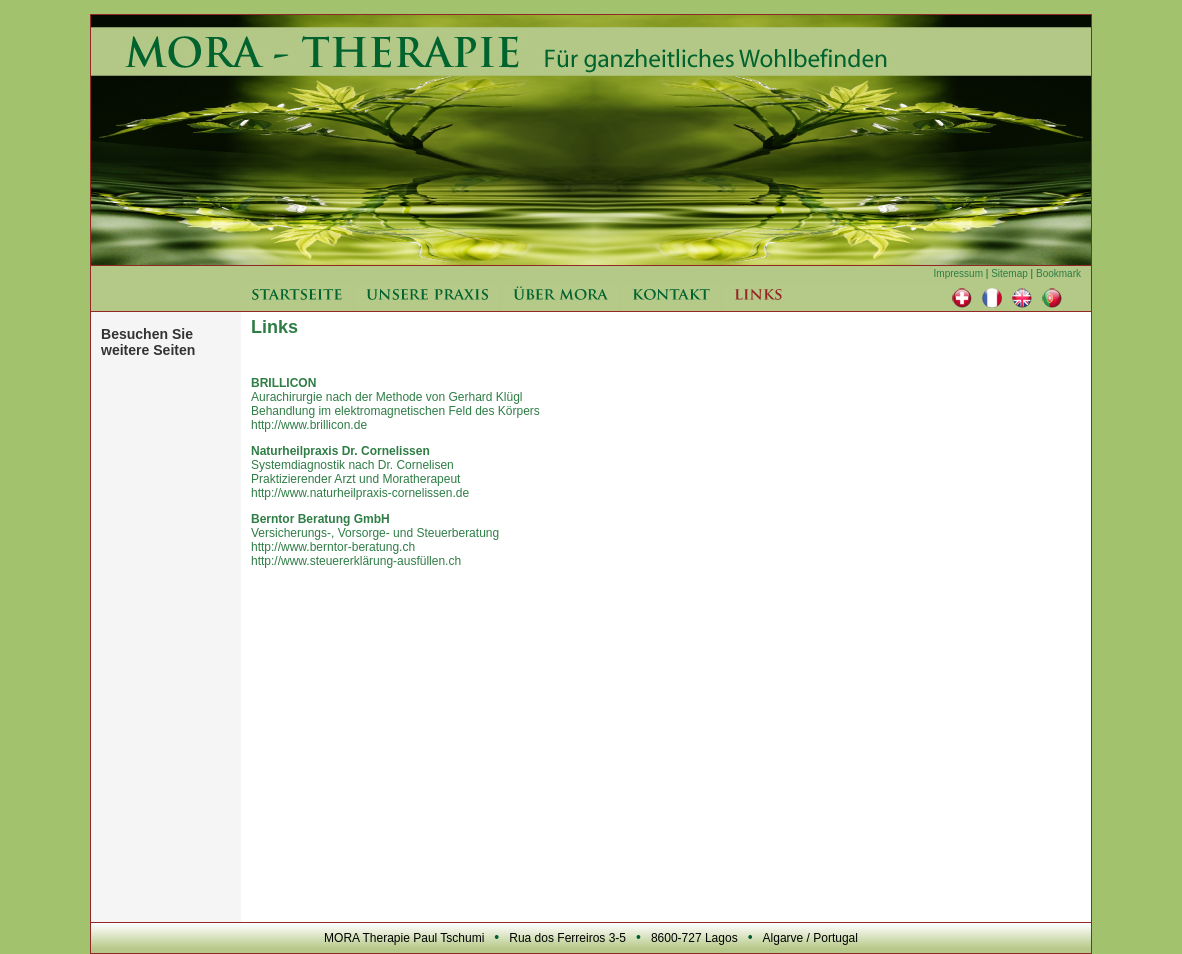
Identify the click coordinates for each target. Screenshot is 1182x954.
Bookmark (1058, 273)
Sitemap (1009, 273)
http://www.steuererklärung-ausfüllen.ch (356, 561)
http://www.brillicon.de (309, 425)
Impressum (958, 273)
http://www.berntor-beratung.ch (333, 547)
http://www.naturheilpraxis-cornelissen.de (360, 493)
